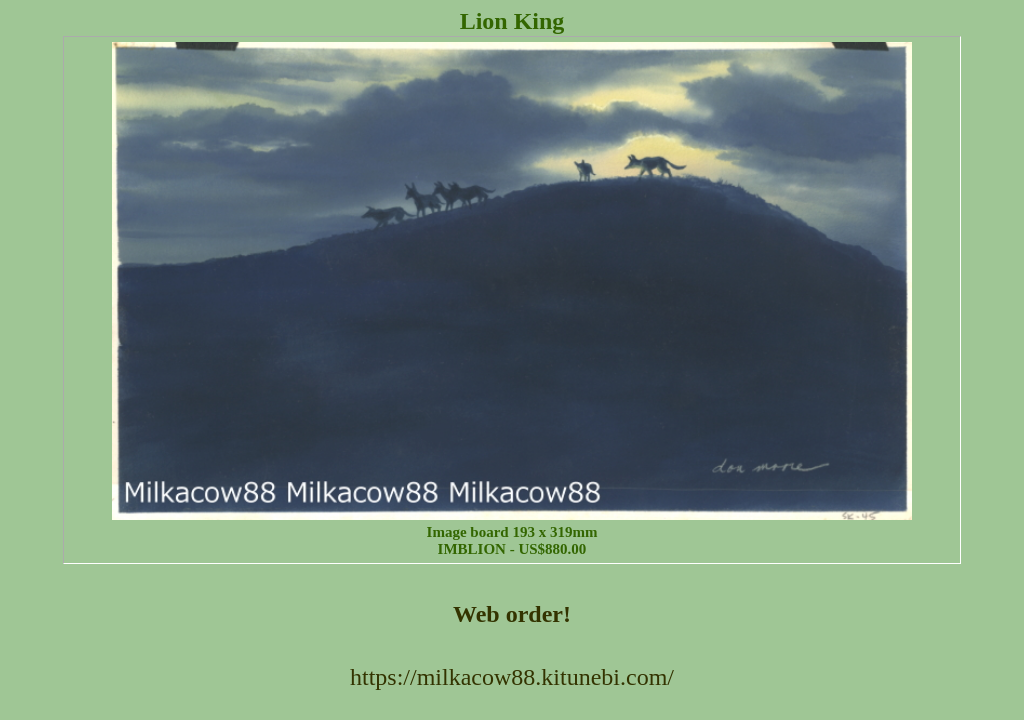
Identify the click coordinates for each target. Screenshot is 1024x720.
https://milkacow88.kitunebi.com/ (512, 677)
